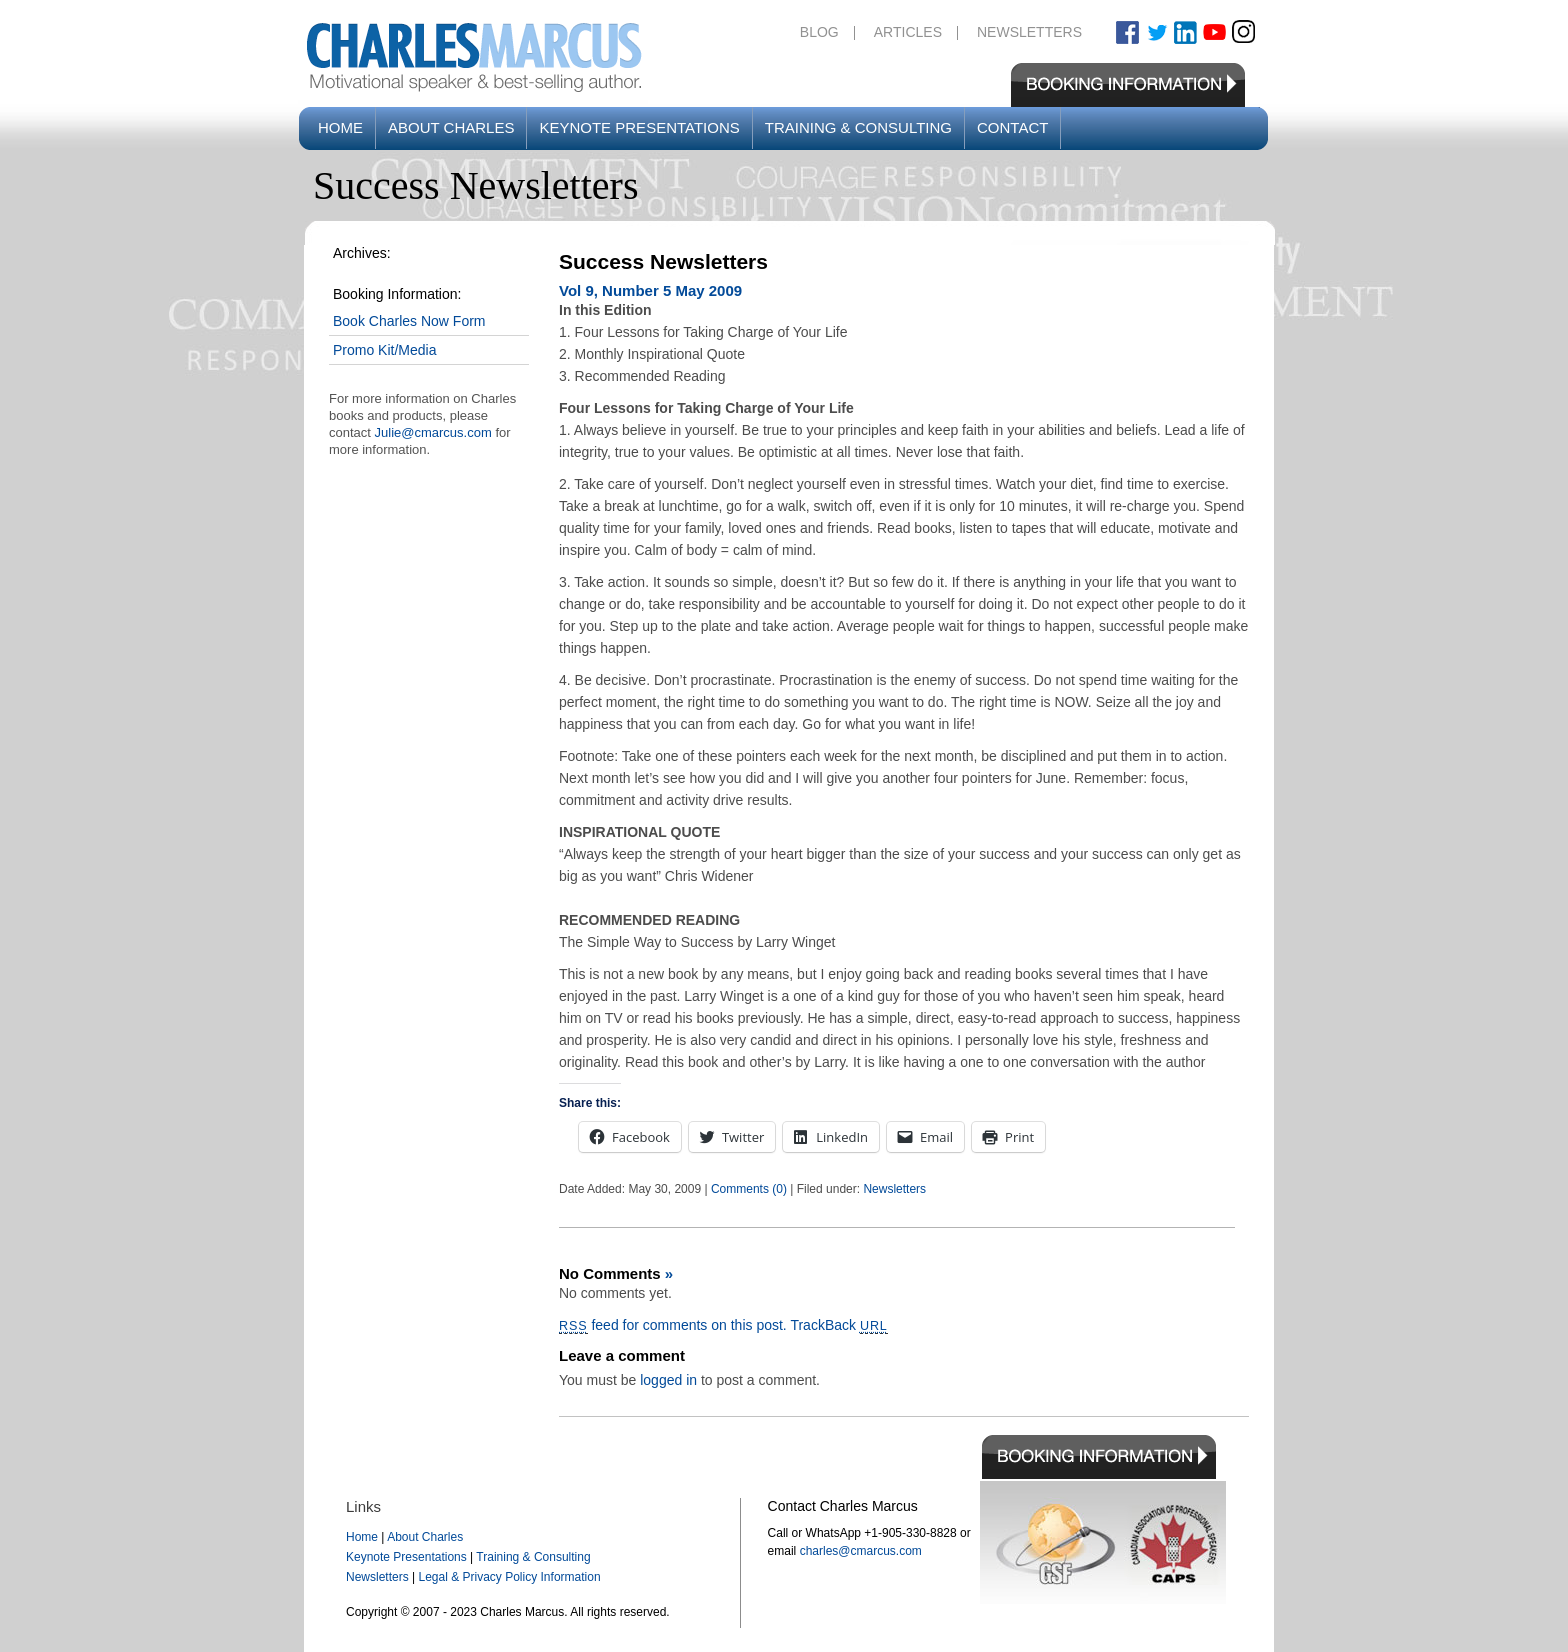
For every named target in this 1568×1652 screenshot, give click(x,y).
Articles (908, 32)
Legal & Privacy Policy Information (509, 1577)
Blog (819, 32)
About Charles (451, 127)
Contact (1012, 127)
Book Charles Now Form (409, 321)
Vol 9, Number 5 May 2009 (650, 290)
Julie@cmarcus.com (433, 432)
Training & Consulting (858, 127)
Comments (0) (749, 1189)
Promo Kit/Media (384, 350)
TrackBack (838, 1325)
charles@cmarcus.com (861, 1551)
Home (340, 127)
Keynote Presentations (639, 127)
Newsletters (1029, 32)
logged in (668, 1380)
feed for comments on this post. (673, 1325)
